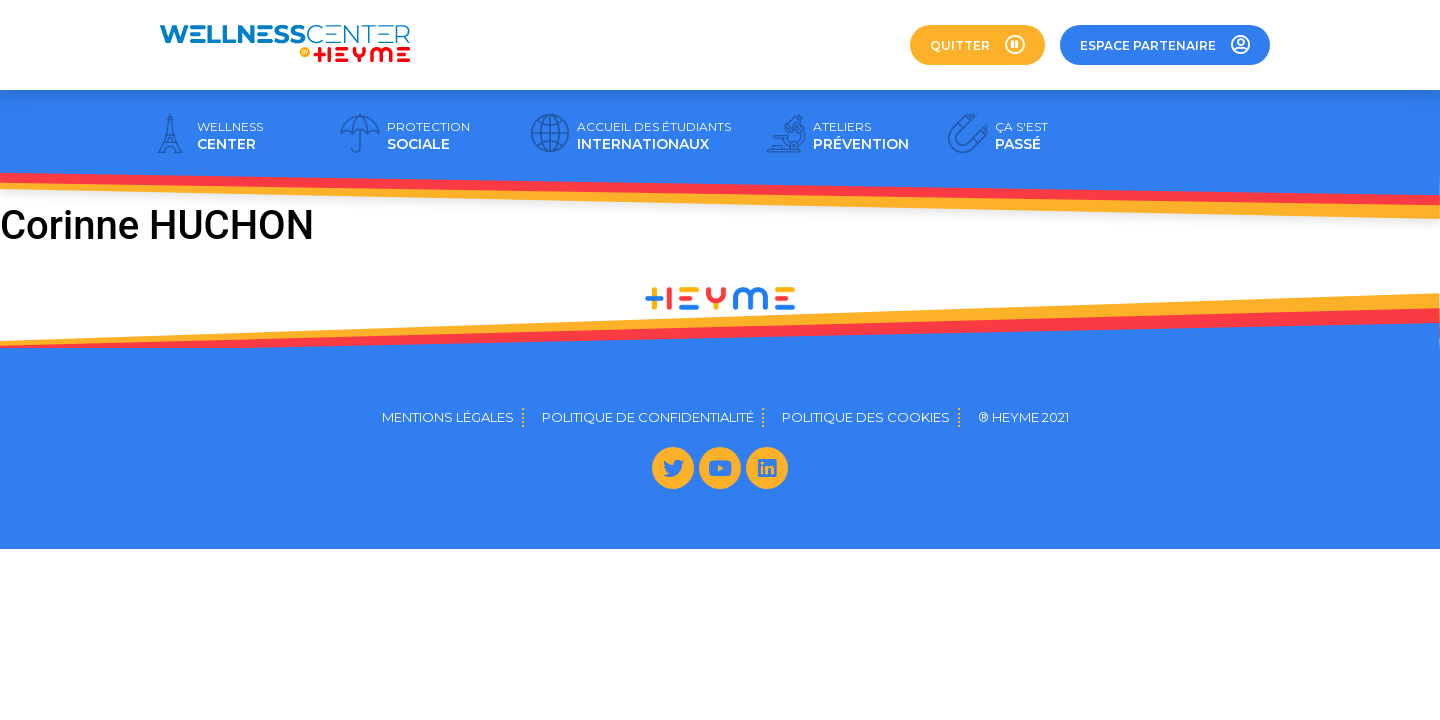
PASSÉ (1021, 136)
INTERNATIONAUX (654, 136)
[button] (977, 45)
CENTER (230, 136)
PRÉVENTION (861, 136)
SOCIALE (428, 136)
